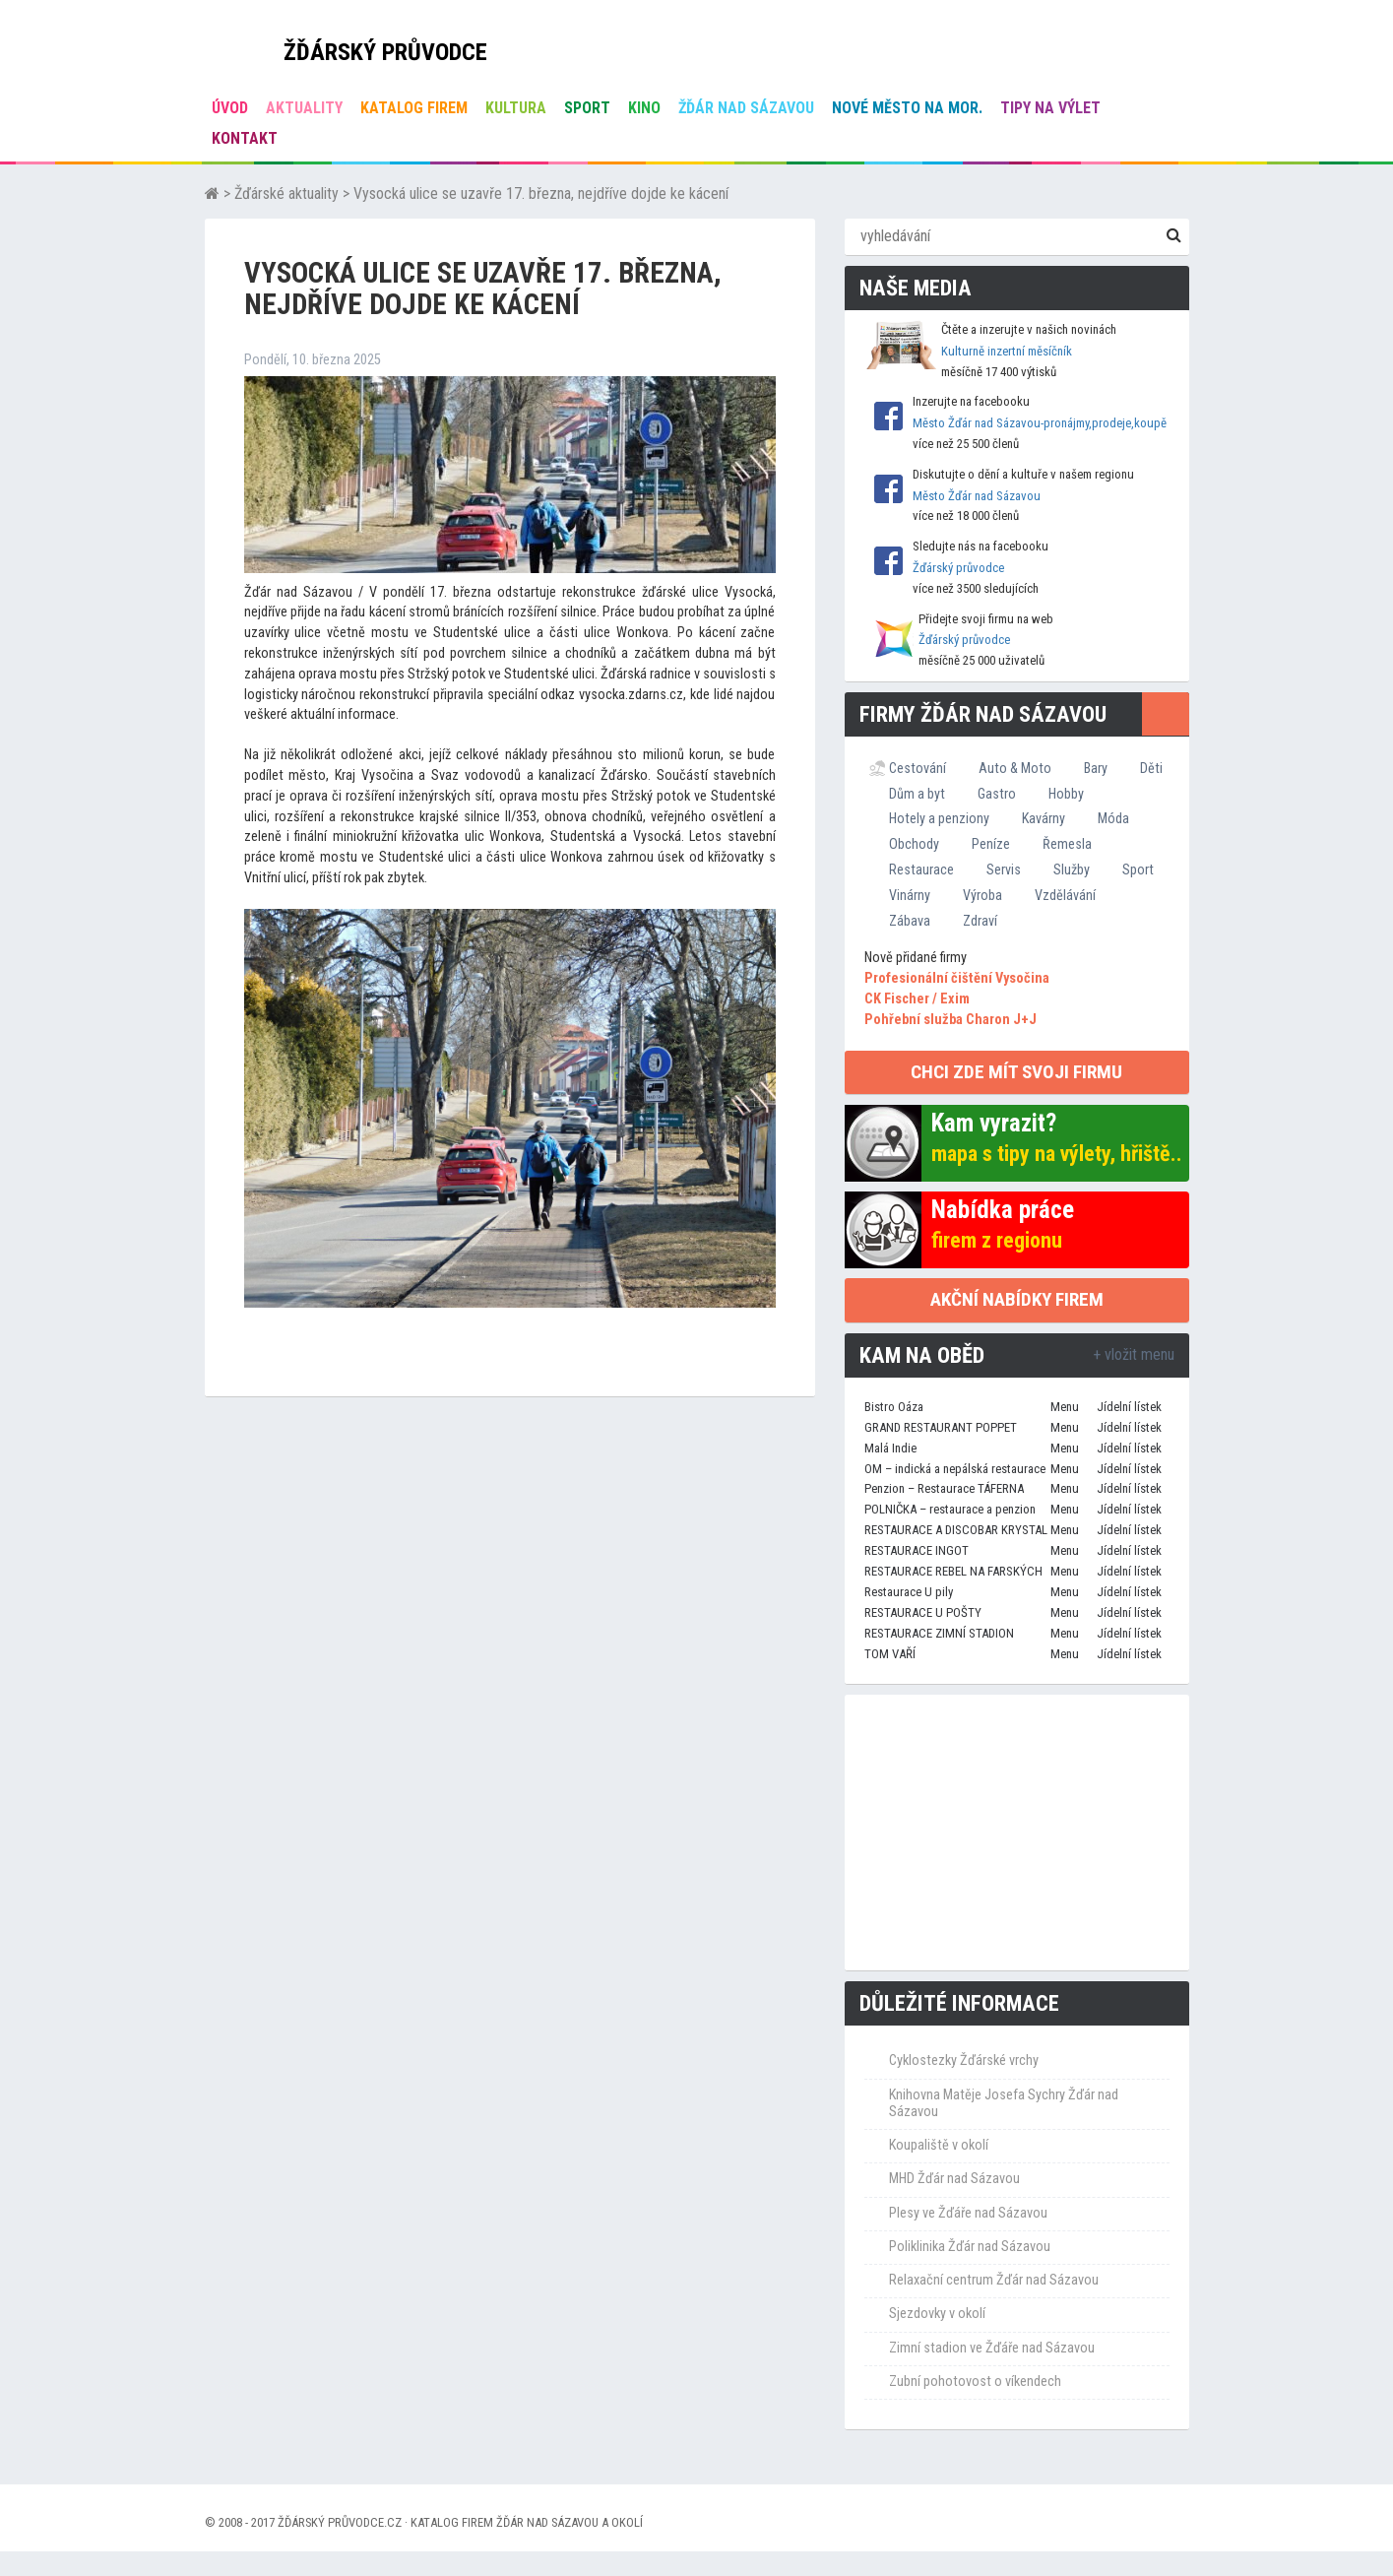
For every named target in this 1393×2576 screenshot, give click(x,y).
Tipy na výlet (1050, 107)
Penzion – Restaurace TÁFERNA (944, 1488)
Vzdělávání (1065, 895)
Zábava (909, 921)
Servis (1003, 869)
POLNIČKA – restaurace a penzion (950, 1509)
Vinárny (909, 895)
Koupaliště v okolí (938, 2145)
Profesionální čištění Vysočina (956, 978)
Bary (1096, 768)
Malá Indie (890, 1448)
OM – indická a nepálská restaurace (954, 1468)
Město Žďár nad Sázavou (977, 495)
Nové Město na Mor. (907, 107)
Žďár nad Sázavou (746, 107)
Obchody (914, 844)
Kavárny (1043, 818)
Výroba (982, 895)
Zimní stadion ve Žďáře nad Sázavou (992, 2348)
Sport (587, 107)
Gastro (997, 794)
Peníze (991, 844)
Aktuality (304, 107)
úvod (230, 107)
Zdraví (980, 921)
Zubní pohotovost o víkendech (975, 2381)
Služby (1071, 869)
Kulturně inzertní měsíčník (1006, 351)
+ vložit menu (1133, 1354)
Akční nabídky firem (1017, 1299)
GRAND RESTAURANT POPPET (940, 1427)
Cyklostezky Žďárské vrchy (964, 2060)
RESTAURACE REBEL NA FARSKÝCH (953, 1571)
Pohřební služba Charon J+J (950, 1019)
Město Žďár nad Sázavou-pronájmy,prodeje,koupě (1040, 423)
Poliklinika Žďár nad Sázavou (969, 2246)
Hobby (1066, 794)
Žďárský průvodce (958, 567)
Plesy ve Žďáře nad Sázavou (968, 2213)
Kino (644, 107)
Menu (1064, 1406)
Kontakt (245, 138)
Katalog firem (414, 107)
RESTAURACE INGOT (916, 1550)
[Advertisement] (1017, 1832)
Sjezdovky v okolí (937, 2313)
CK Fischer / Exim (917, 999)
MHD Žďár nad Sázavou (954, 2178)
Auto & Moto (1015, 768)
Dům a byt (917, 794)
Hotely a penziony (939, 818)
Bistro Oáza (893, 1406)
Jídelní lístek (1129, 1406)
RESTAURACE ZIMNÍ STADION (939, 1633)
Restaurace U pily (908, 1591)
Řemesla (1067, 844)
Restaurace (921, 869)
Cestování (917, 768)
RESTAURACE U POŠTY (922, 1612)
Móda (1113, 818)
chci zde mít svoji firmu (1016, 1072)
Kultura (515, 107)
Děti (1151, 768)
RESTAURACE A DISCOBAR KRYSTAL (955, 1529)
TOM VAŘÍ (890, 1653)
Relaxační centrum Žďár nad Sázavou (994, 2280)
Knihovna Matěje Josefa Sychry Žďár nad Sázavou (1003, 2103)
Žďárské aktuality (286, 193)
